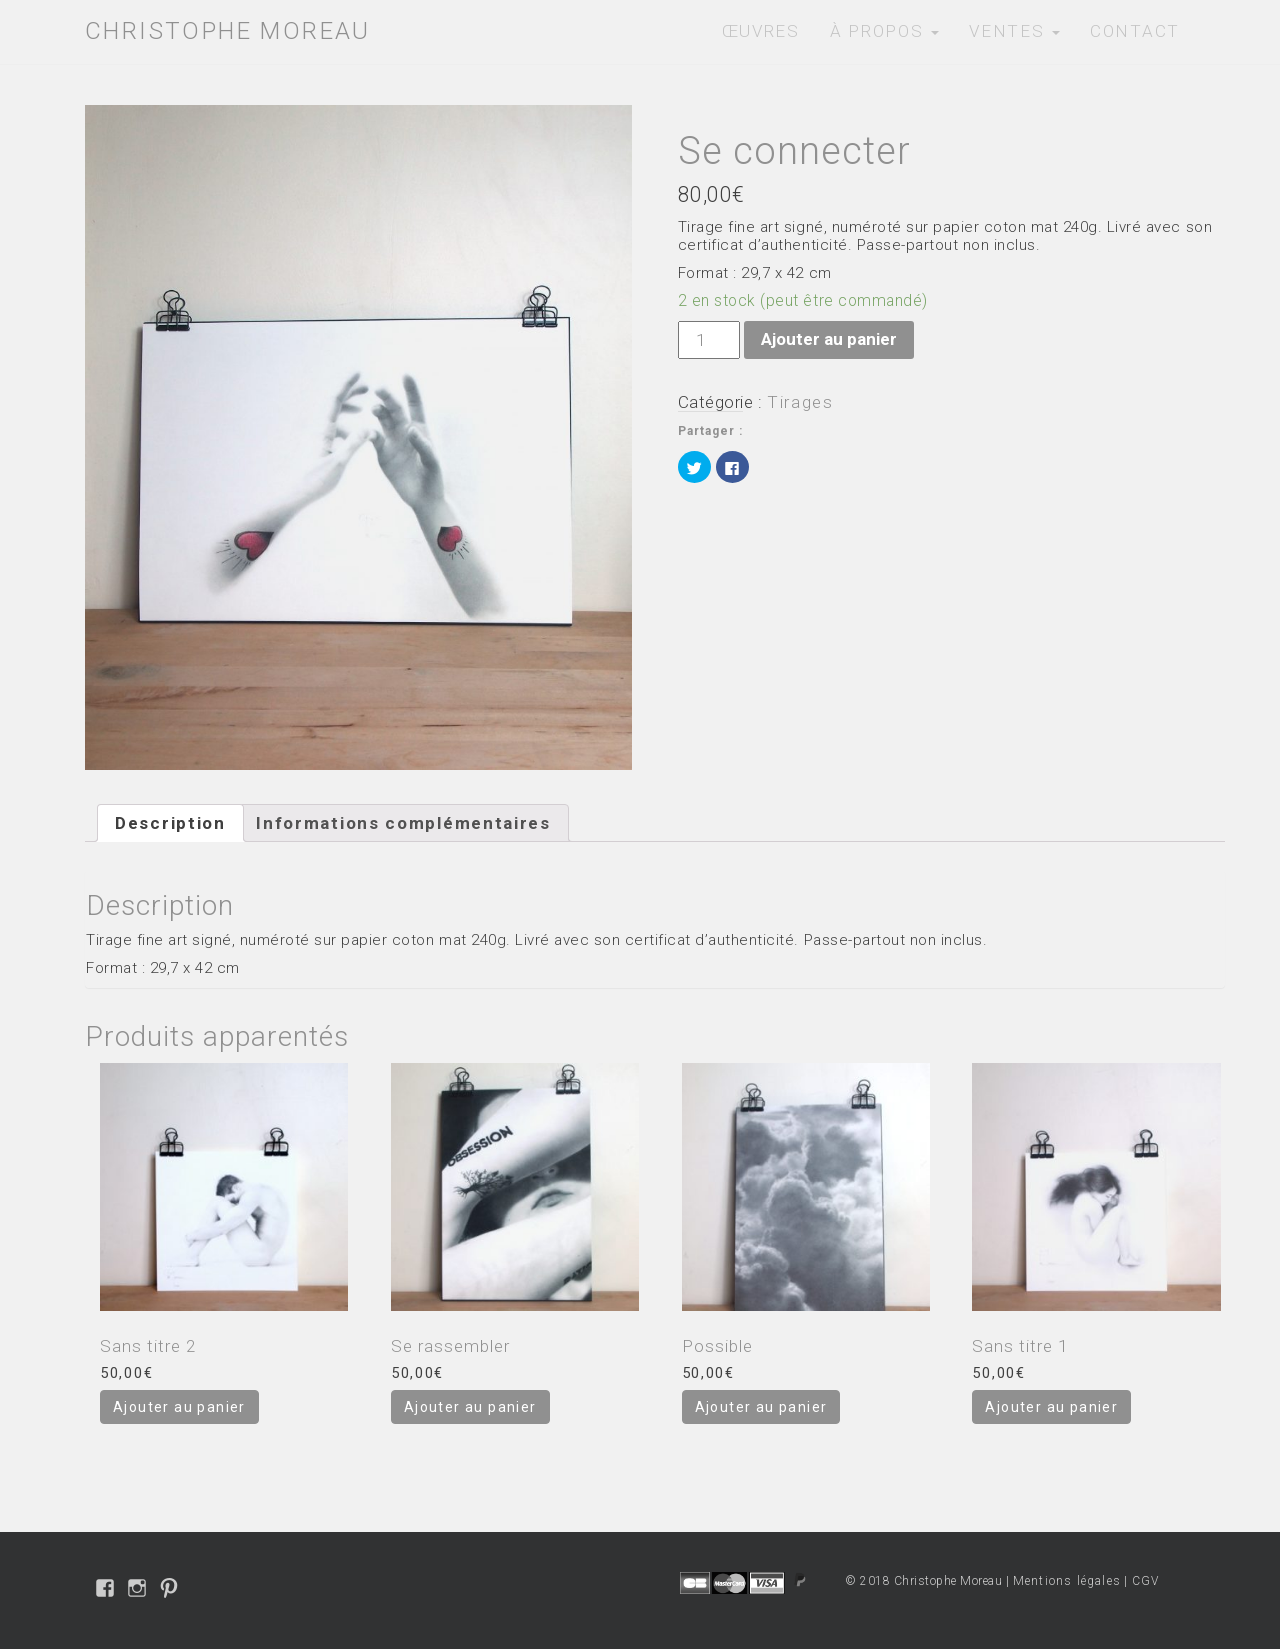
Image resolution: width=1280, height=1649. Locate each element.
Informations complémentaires (403, 823)
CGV (1146, 1581)
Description (170, 823)
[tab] (170, 823)
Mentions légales (1067, 1581)
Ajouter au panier (829, 339)
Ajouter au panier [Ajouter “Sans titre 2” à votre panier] (179, 1407)
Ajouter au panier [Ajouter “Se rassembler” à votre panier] (470, 1407)
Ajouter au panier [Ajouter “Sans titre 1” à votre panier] (1051, 1407)
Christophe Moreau (228, 31)
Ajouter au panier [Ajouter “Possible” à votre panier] (761, 1407)
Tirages (800, 402)
